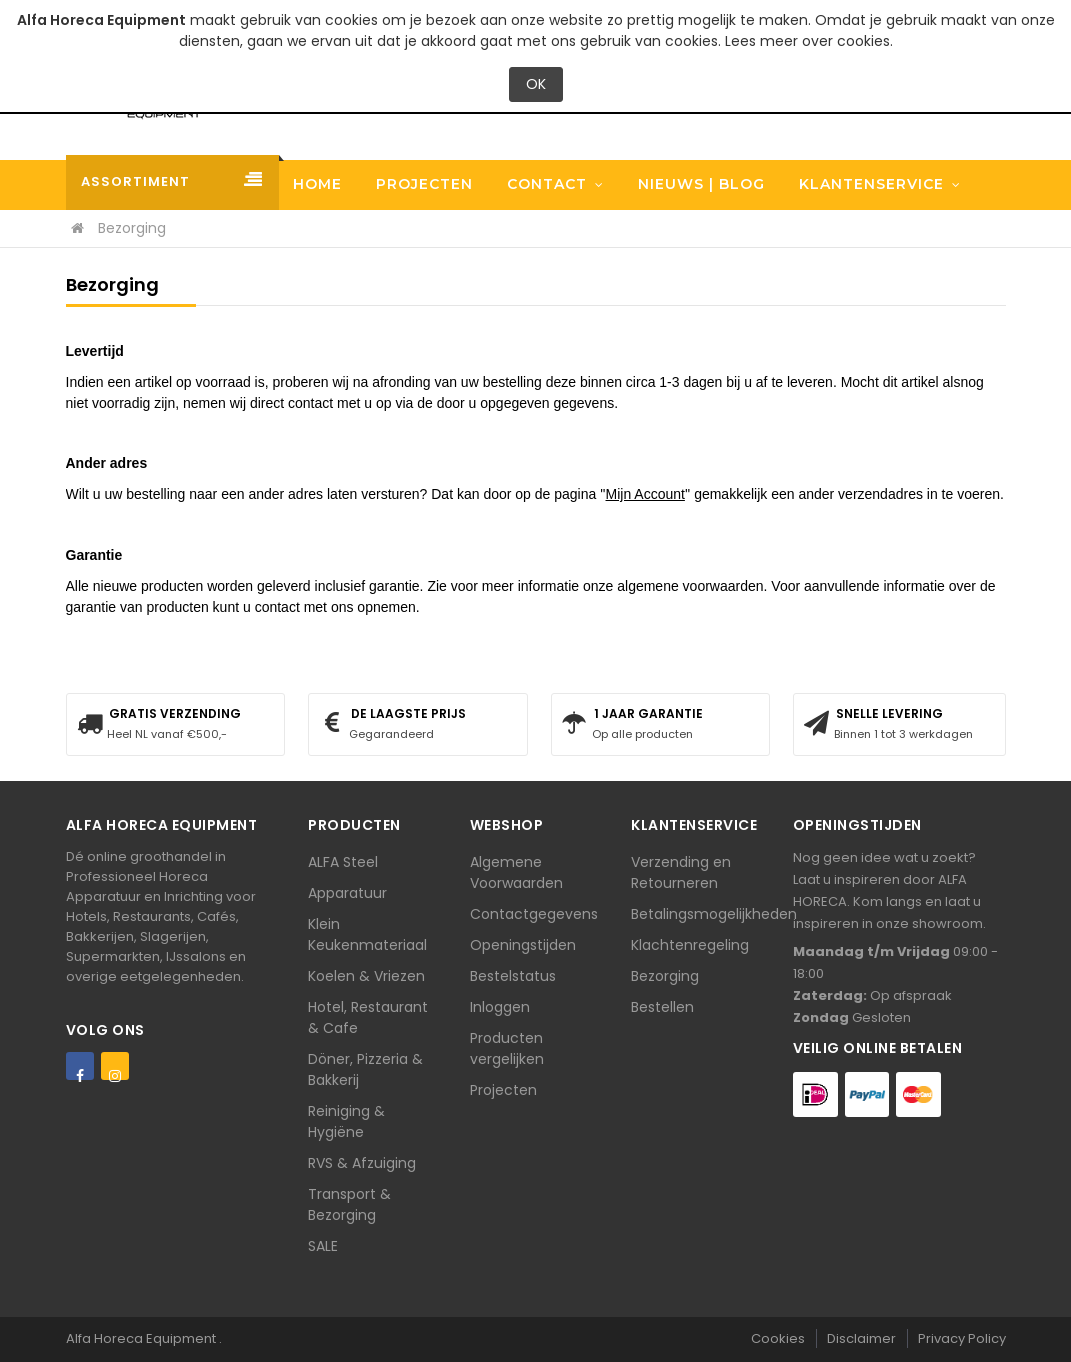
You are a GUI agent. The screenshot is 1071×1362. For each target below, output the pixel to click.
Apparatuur (347, 893)
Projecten (503, 1090)
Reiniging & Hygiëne (346, 1121)
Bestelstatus (513, 976)
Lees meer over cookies (807, 41)
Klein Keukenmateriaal (367, 934)
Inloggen (500, 1007)
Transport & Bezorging (349, 1204)
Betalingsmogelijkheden (714, 914)
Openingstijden (523, 945)
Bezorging (665, 976)
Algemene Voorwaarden (516, 872)
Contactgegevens (534, 914)
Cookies (778, 1338)
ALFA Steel (343, 862)
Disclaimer (861, 1338)
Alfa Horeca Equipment (142, 1338)
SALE (323, 1246)
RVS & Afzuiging (362, 1163)
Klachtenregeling (690, 945)
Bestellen (662, 1007)
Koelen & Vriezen (366, 976)
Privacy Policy (962, 1338)
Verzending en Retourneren (681, 872)
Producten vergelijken (507, 1048)
